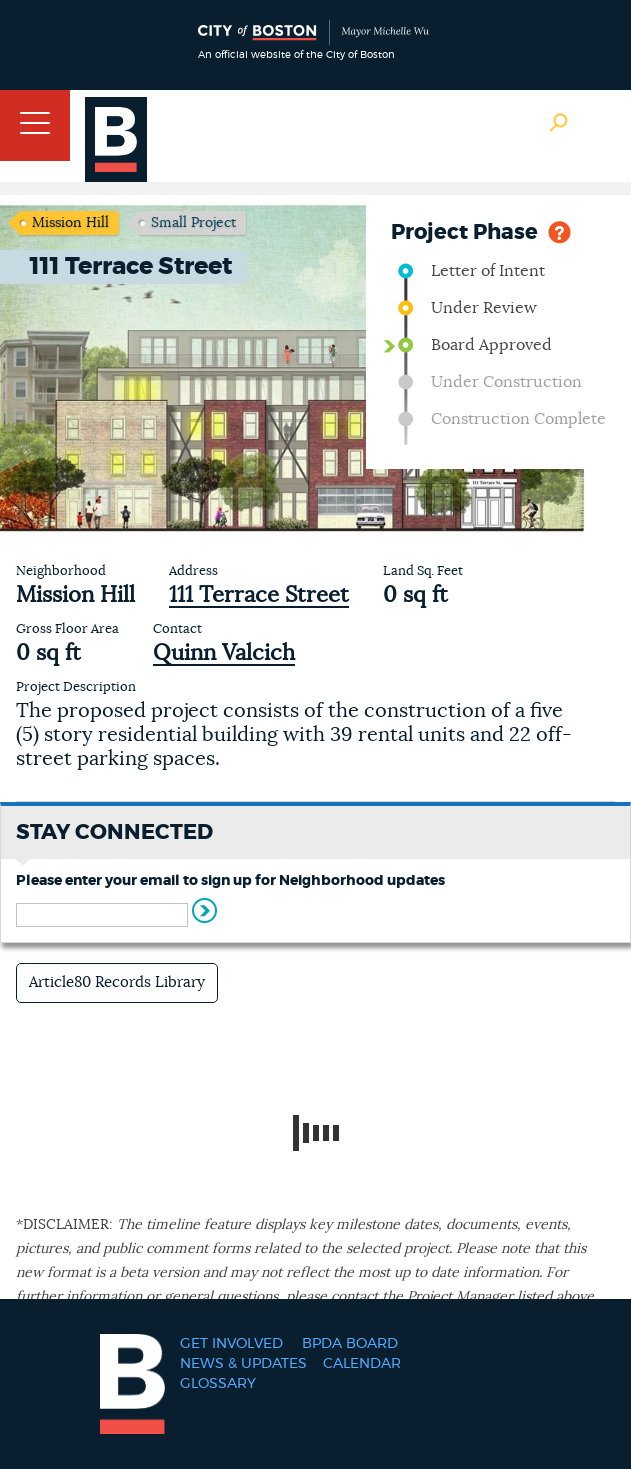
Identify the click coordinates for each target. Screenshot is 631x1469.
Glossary (218, 1384)
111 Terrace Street (259, 595)
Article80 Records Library (117, 982)
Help (559, 230)
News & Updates (243, 1364)
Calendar (362, 1364)
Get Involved (231, 1344)
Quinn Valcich (224, 653)
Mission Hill (70, 223)
